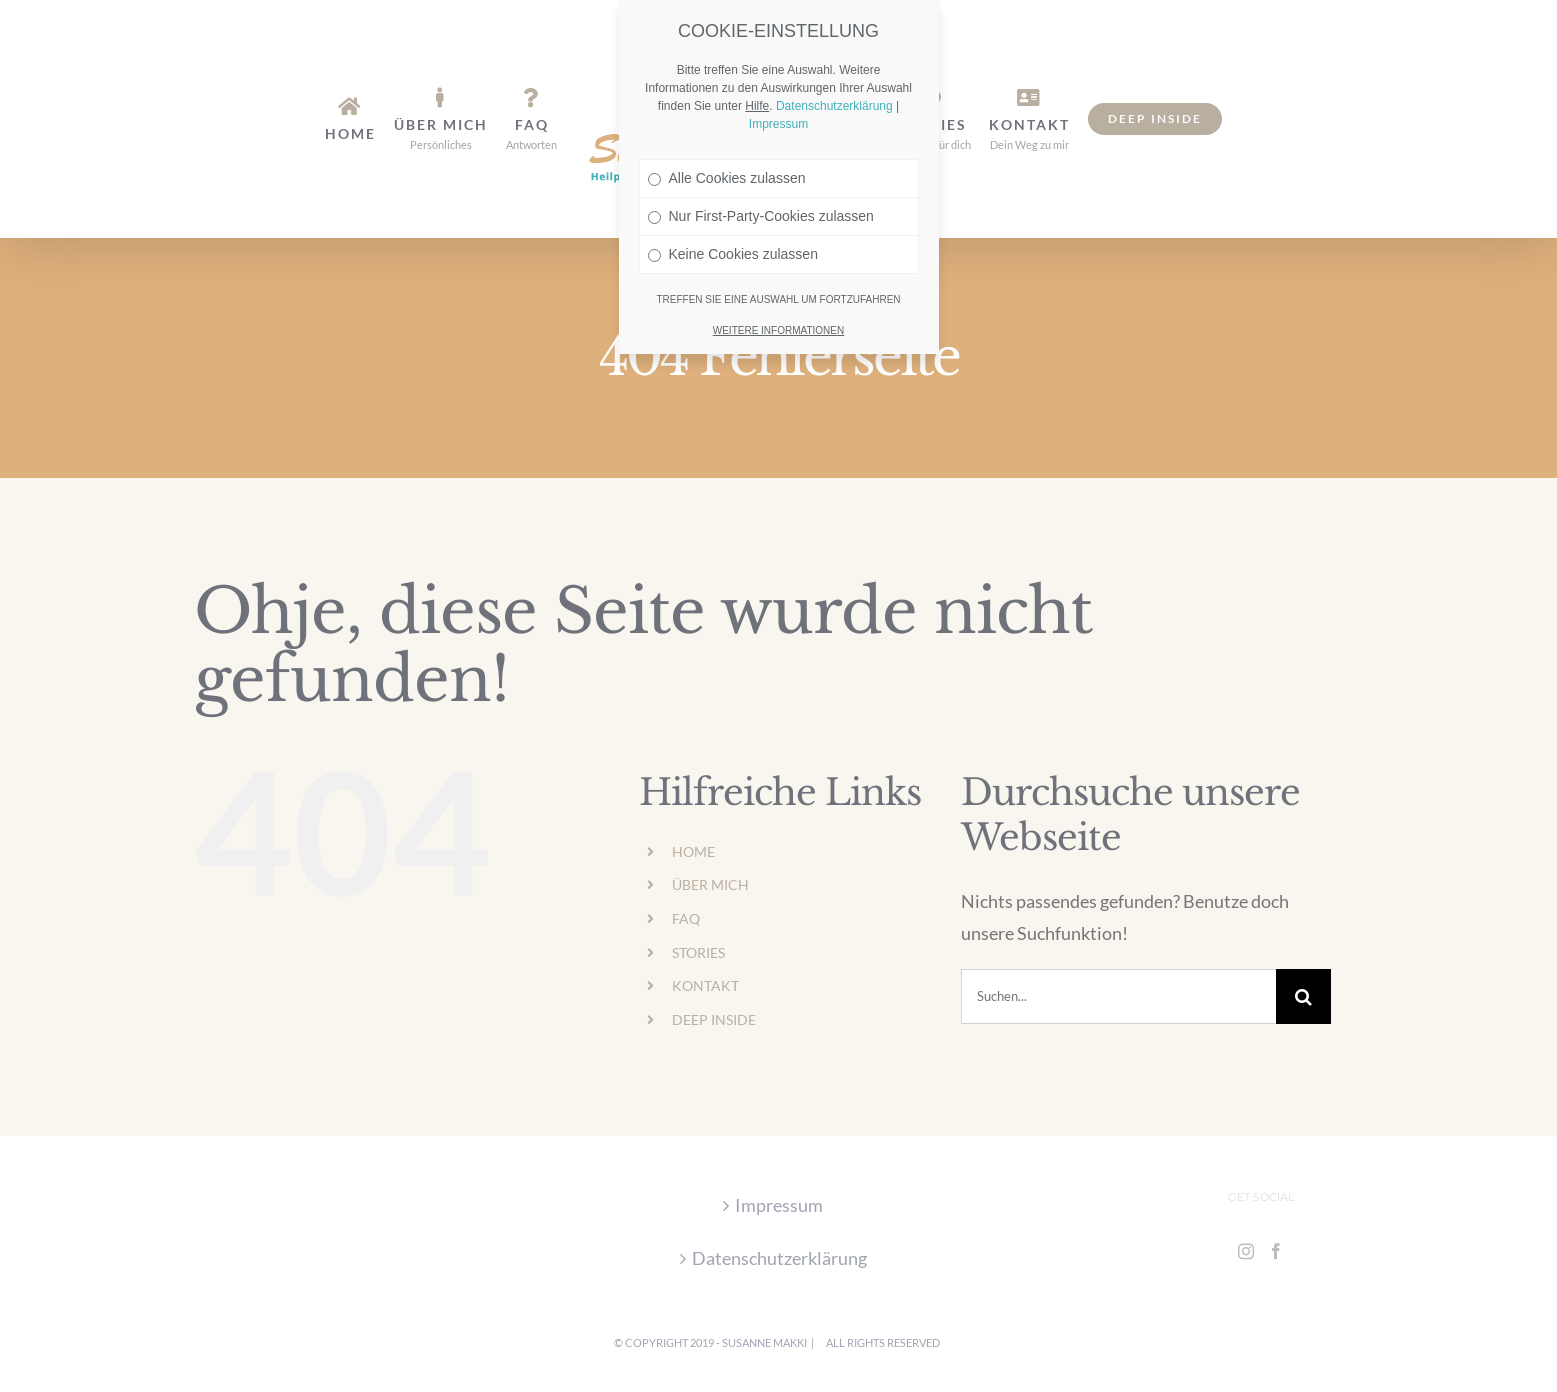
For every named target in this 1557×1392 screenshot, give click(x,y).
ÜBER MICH (710, 884)
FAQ (686, 918)
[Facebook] (1276, 1251)
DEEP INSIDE (714, 1019)
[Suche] (1303, 996)
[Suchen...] (1118, 996)
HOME (693, 851)
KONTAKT (705, 985)
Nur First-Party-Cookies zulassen (761, 172)
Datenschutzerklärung (779, 1258)
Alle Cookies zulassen (727, 134)
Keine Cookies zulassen (733, 210)
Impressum (779, 1205)
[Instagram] (1246, 1251)
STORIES (698, 952)
